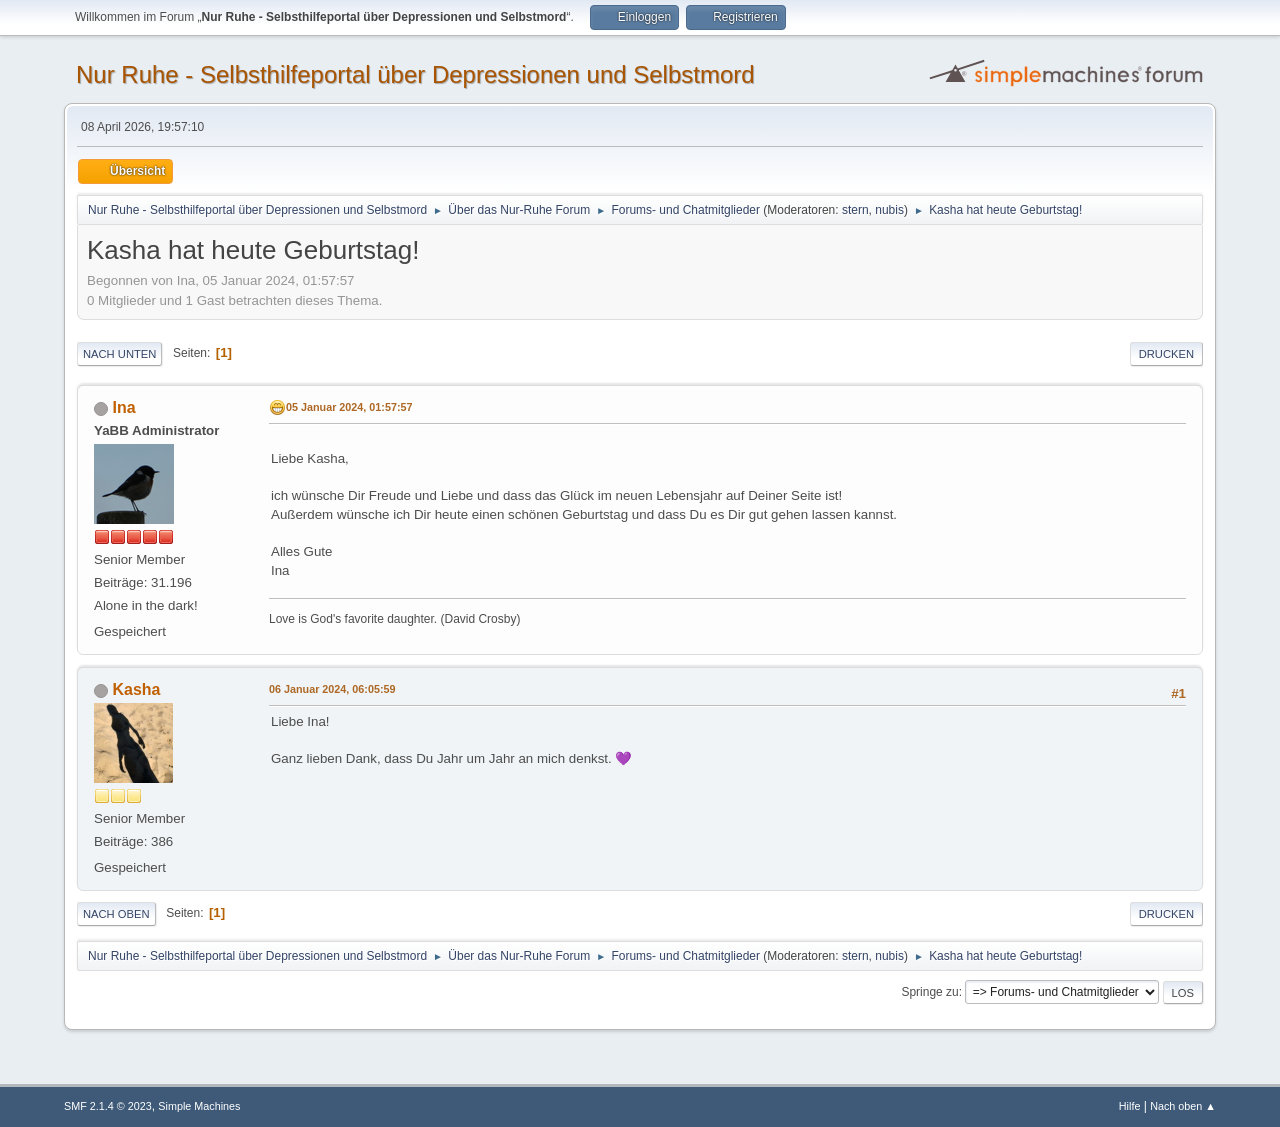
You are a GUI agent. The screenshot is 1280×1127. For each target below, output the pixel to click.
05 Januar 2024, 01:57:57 (349, 407)
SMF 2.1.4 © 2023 (108, 1106)
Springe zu (929, 992)
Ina (123, 407)
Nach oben (116, 914)
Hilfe (1130, 1106)
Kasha (136, 689)
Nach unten (119, 354)
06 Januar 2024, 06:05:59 (332, 689)
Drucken (1166, 354)
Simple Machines (199, 1106)
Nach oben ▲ (1183, 1106)
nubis (889, 210)
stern (855, 210)
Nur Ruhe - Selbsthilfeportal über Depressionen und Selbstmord (415, 74)
